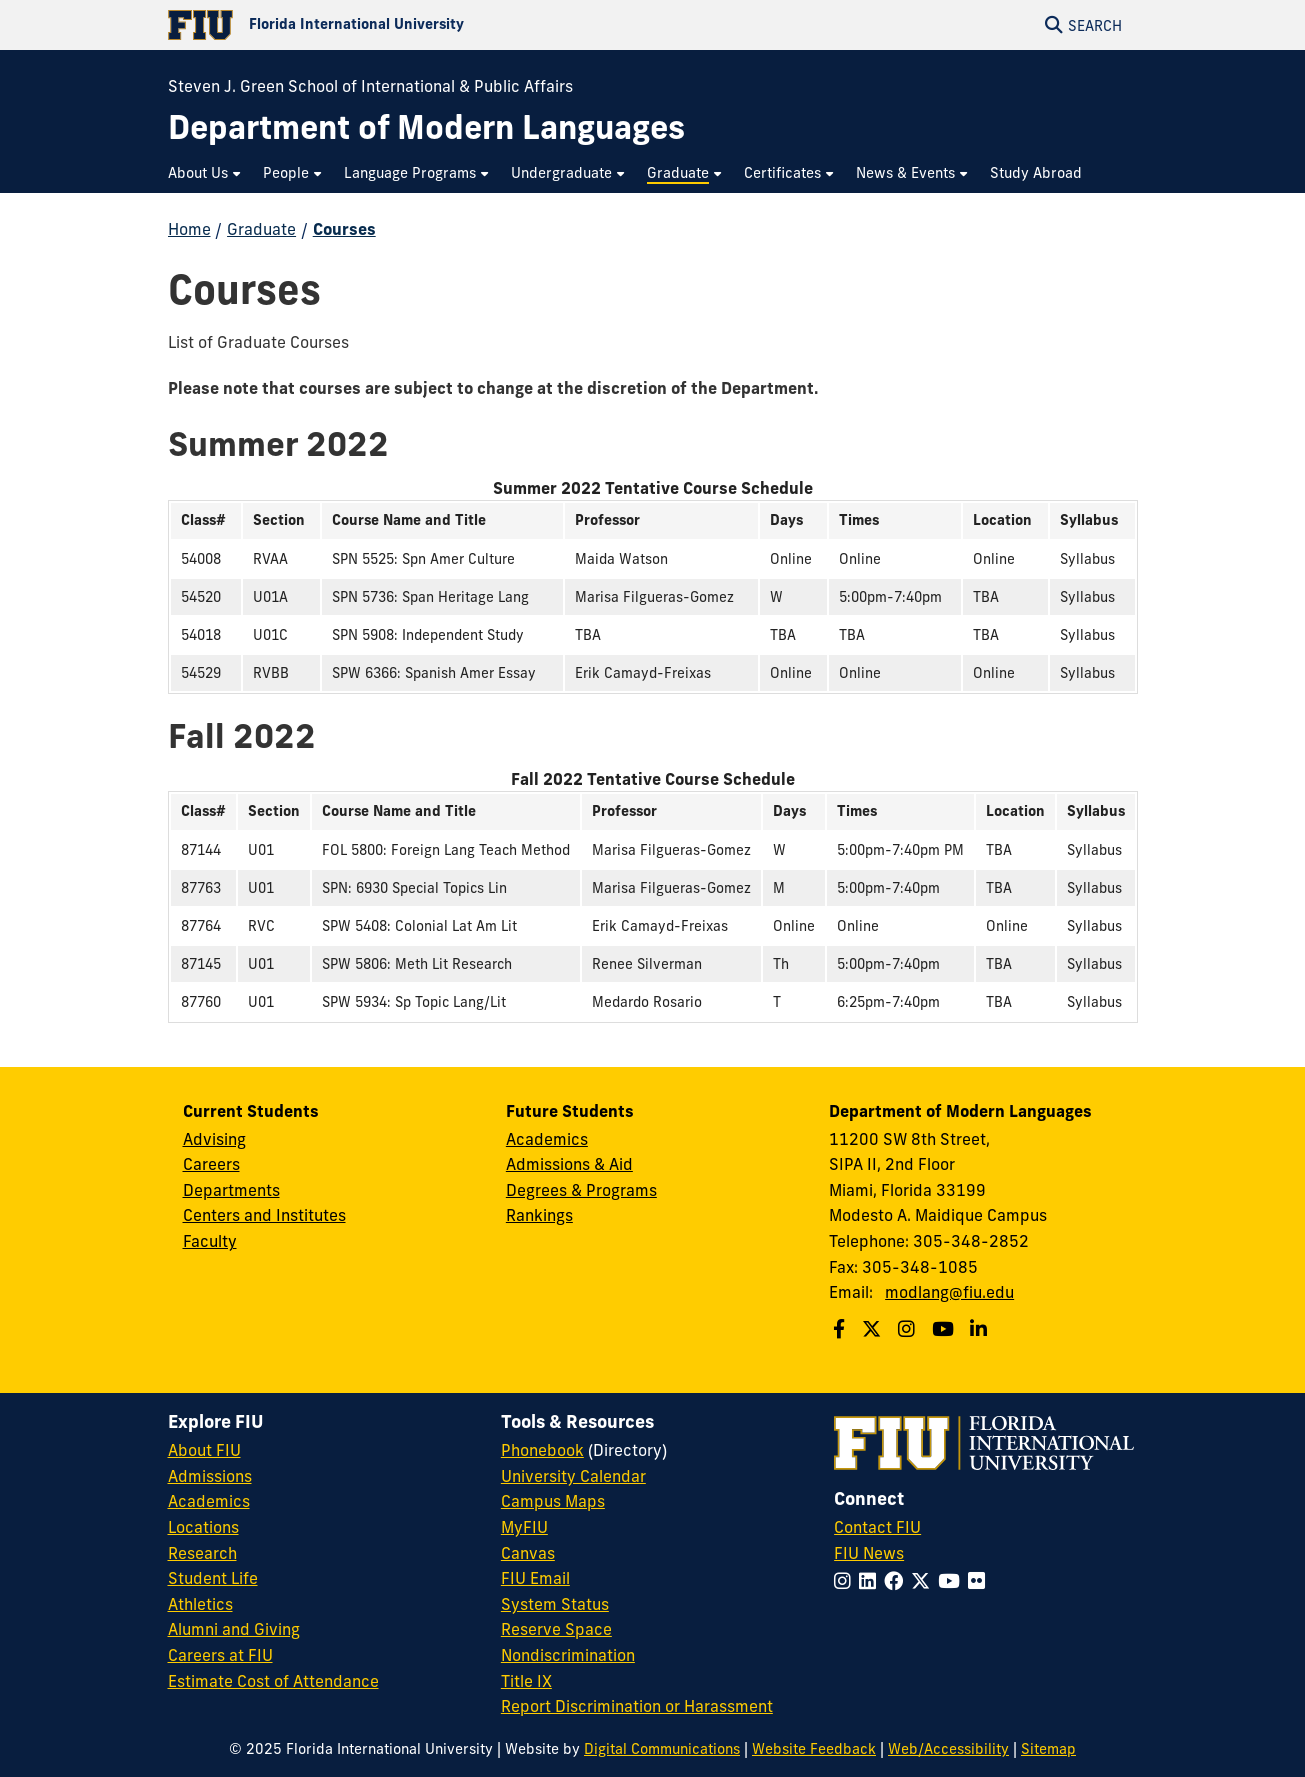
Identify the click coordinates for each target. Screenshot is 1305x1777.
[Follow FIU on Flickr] (980, 1581)
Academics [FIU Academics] (209, 1501)
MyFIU (524, 1527)
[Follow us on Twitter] (874, 1329)
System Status (555, 1604)
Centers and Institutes (264, 1215)
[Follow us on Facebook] (841, 1329)
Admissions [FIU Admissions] (210, 1476)
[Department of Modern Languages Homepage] (426, 127)
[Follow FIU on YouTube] (953, 1581)
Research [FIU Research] (202, 1553)
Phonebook (542, 1450)
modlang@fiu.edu (949, 1292)
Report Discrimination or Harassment (637, 1706)
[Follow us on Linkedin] (981, 1329)
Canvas (528, 1553)
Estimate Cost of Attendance (273, 1681)
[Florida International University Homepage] (410, 25)
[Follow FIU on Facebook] (897, 1581)
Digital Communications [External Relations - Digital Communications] (662, 1749)
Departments (231, 1190)
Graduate (261, 229)
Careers (211, 1164)
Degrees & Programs (581, 1190)
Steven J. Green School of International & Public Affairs (370, 86)
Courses (344, 229)
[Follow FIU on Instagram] (846, 1581)
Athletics (200, 1604)
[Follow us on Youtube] (945, 1329)
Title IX (526, 1681)
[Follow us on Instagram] (909, 1329)
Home (189, 229)
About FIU (204, 1450)
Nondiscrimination (568, 1655)
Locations (203, 1527)
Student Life (213, 1578)
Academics (547, 1139)
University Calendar (573, 1476)
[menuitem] (205, 173)
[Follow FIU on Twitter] (924, 1581)
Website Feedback (814, 1749)
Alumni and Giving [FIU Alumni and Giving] (234, 1629)
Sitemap (1048, 1749)
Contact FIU (877, 1527)
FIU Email (535, 1578)
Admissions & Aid (569, 1164)
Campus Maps (553, 1501)
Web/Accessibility (948, 1749)
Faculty (210, 1241)
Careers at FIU (220, 1655)
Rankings (539, 1215)
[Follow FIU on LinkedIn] (871, 1581)
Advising (214, 1139)
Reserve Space (556, 1629)
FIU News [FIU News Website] (869, 1553)
